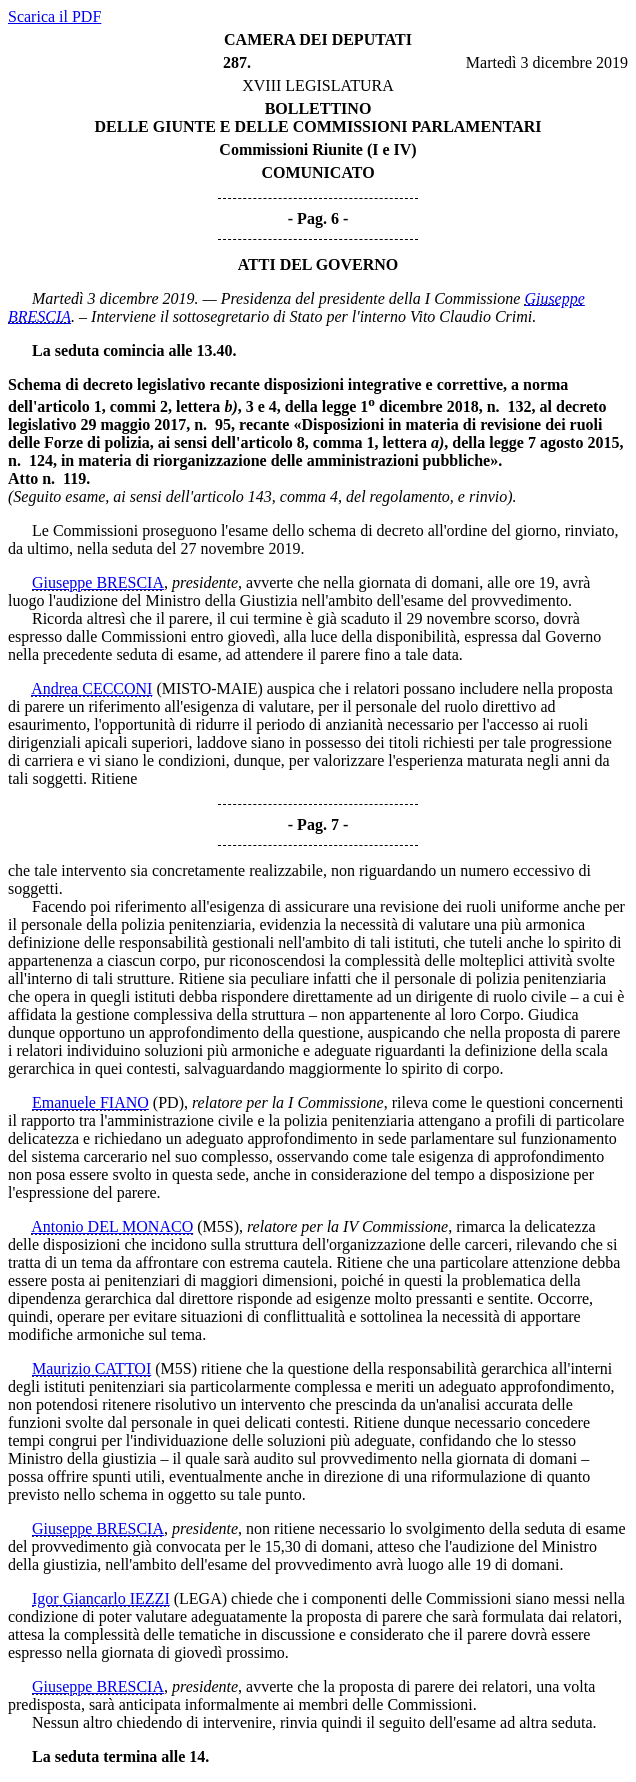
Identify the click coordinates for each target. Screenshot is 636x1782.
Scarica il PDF (54, 16)
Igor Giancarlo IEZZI (101, 1598)
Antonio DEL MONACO (112, 1226)
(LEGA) (200, 1598)
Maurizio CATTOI (91, 1368)
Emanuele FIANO (90, 1102)
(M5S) (218, 1226)
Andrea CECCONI (91, 688)
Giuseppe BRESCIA (98, 582)
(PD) (168, 1102)
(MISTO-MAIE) (209, 688)
